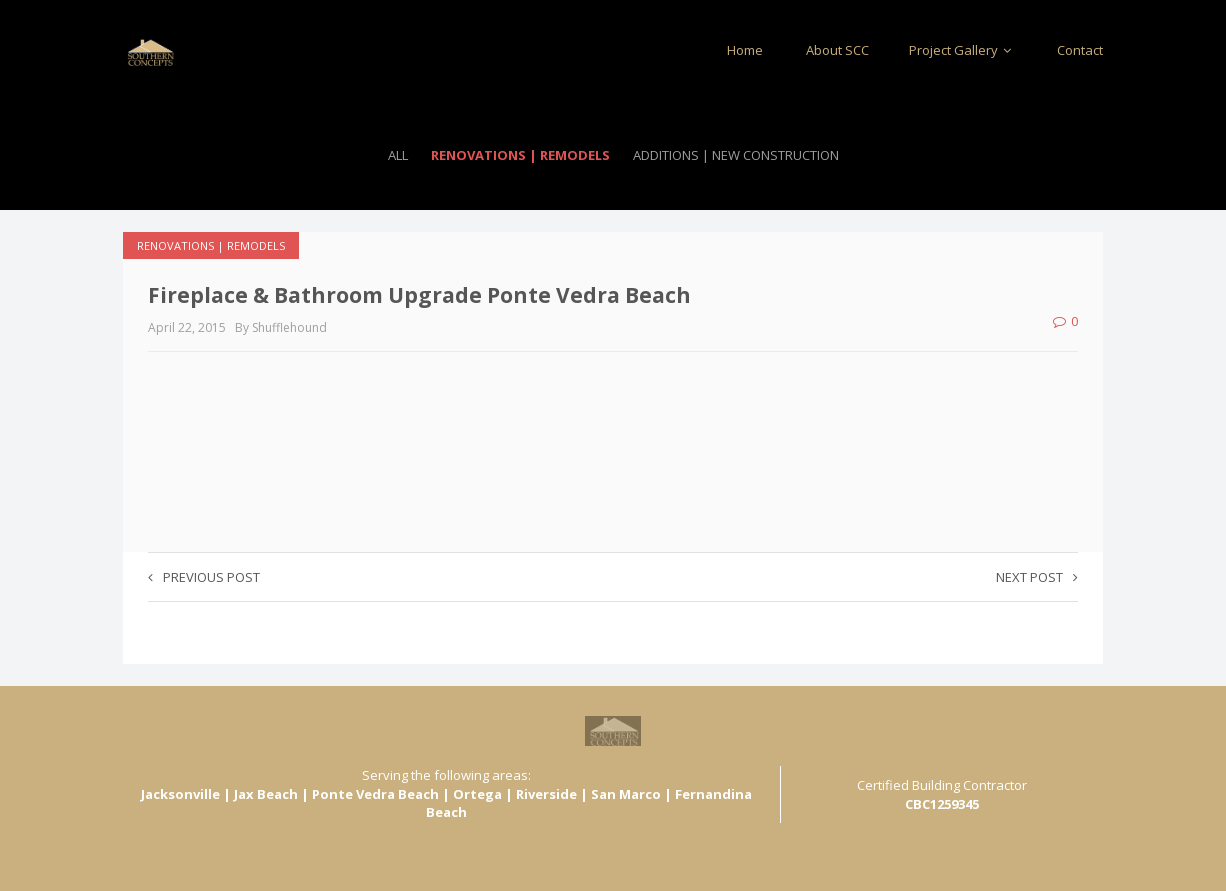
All (398, 155)
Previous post (204, 577)
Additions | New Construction (736, 155)
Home (745, 50)
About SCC (836, 50)
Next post (1037, 577)
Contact (1080, 50)
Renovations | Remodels (520, 155)
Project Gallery (963, 50)
